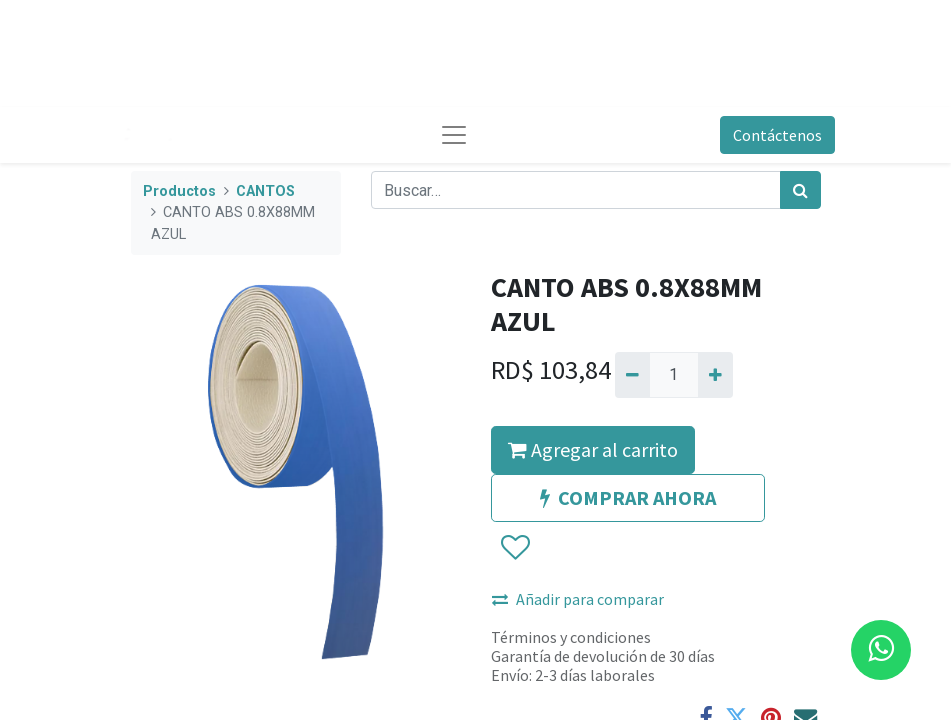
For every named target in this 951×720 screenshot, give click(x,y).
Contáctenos (777, 135)
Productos (179, 191)
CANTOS (265, 191)
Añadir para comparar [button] (578, 599)
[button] (514, 548)
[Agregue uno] (715, 375)
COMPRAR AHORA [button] (628, 497)
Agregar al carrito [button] (593, 449)
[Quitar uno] (632, 375)
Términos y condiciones (571, 637)
